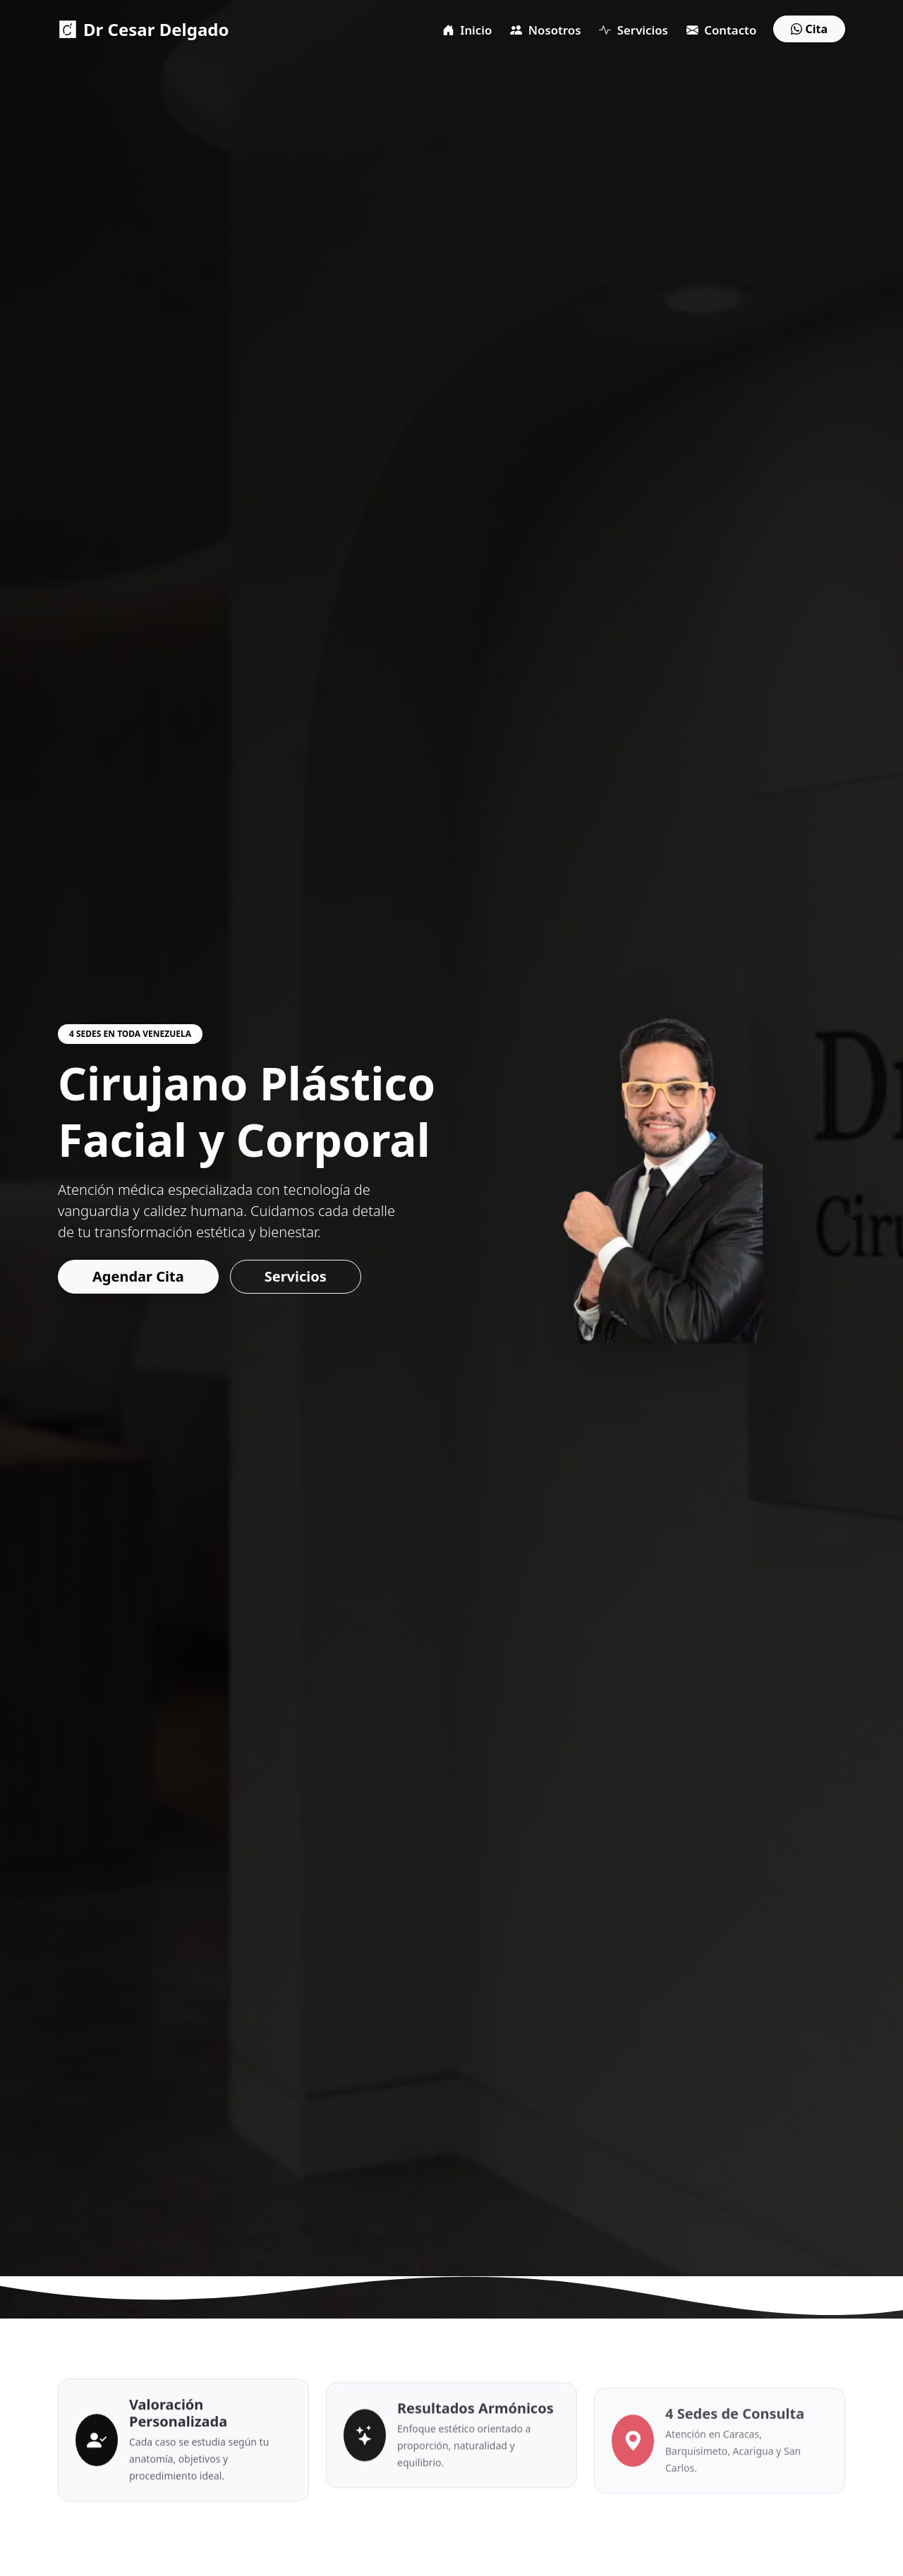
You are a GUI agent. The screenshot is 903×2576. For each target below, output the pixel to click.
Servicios (633, 30)
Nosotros (545, 30)
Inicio (467, 30)
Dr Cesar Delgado (143, 29)
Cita (809, 29)
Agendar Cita (132, 1276)
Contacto (721, 30)
